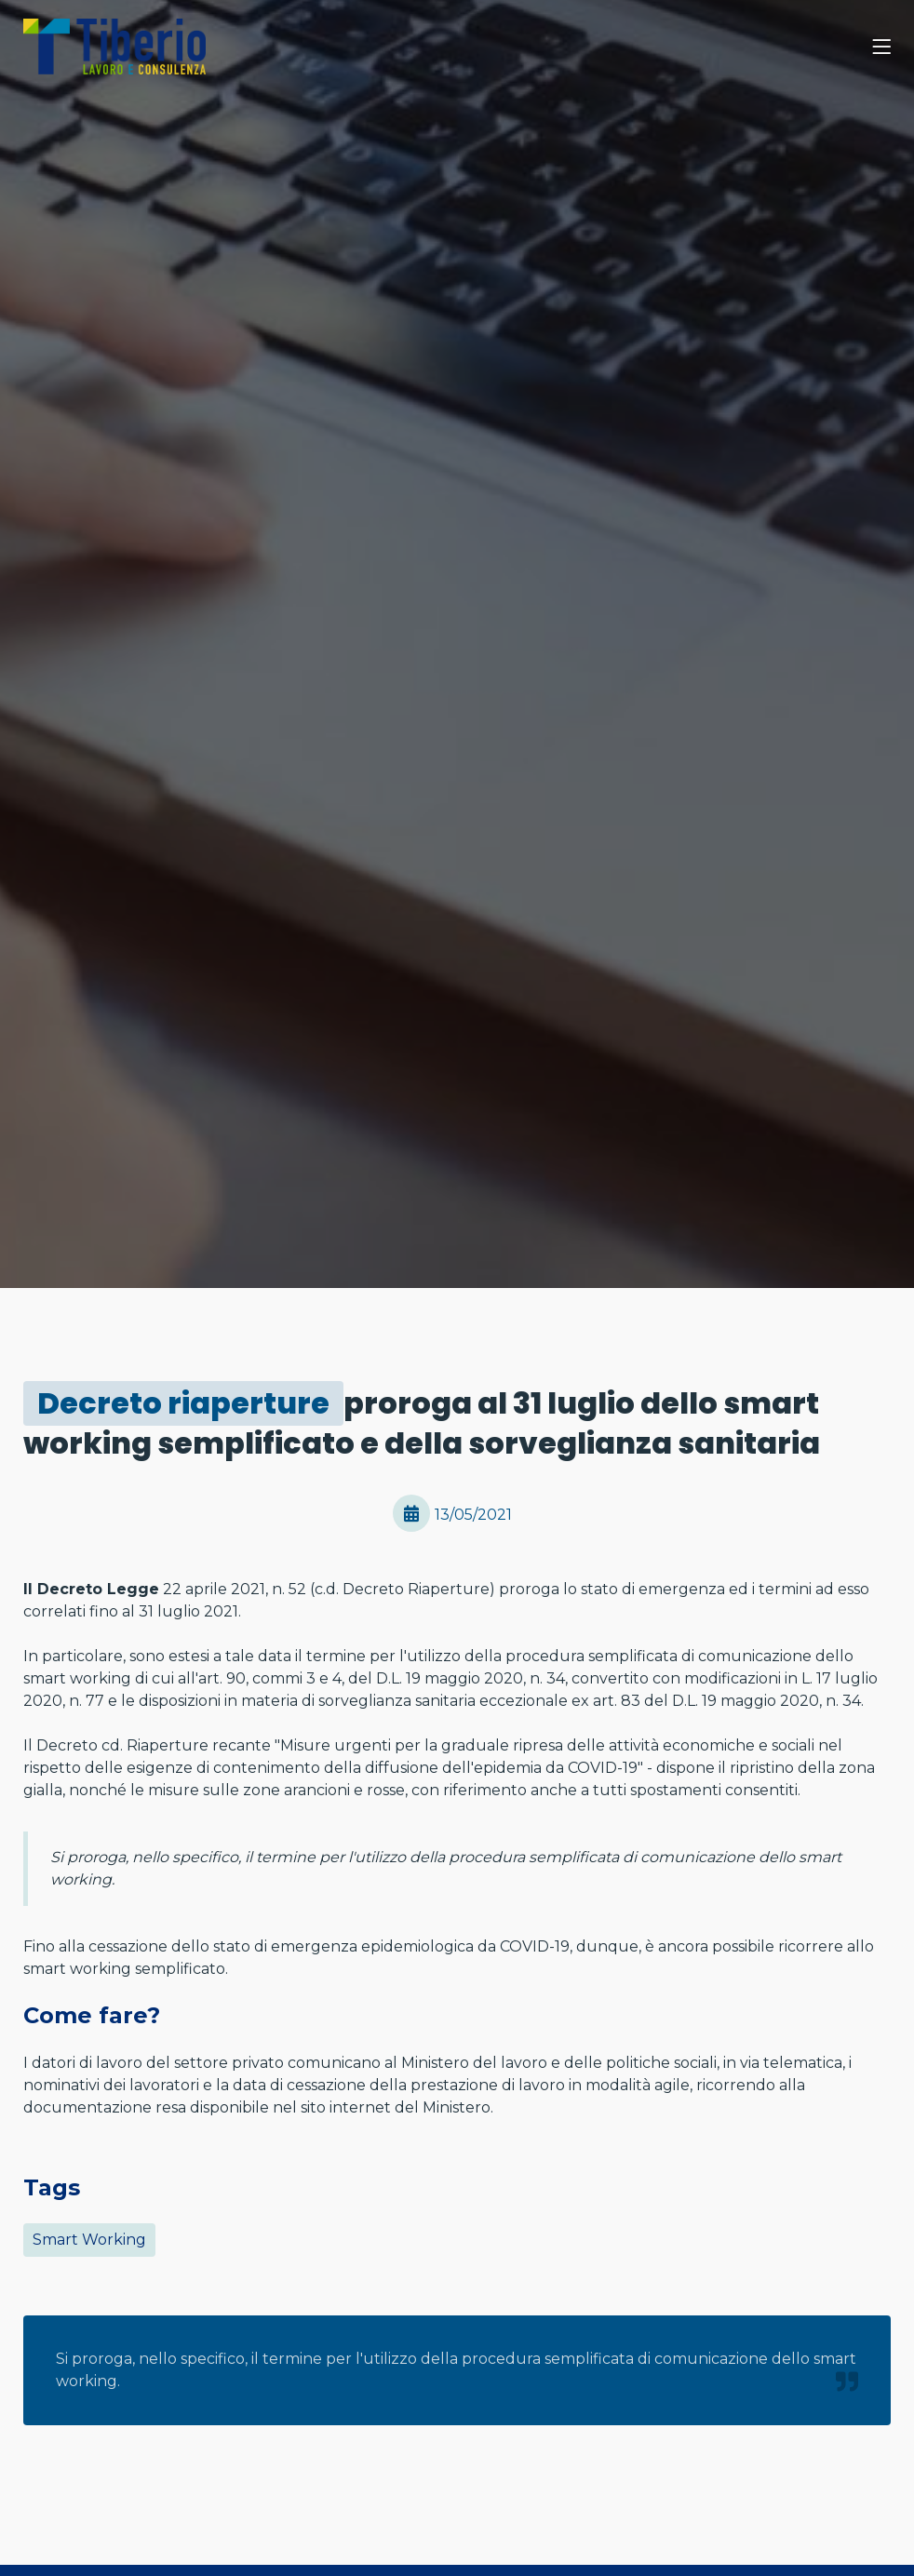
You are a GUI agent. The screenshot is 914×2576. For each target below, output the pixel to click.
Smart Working (89, 2239)
